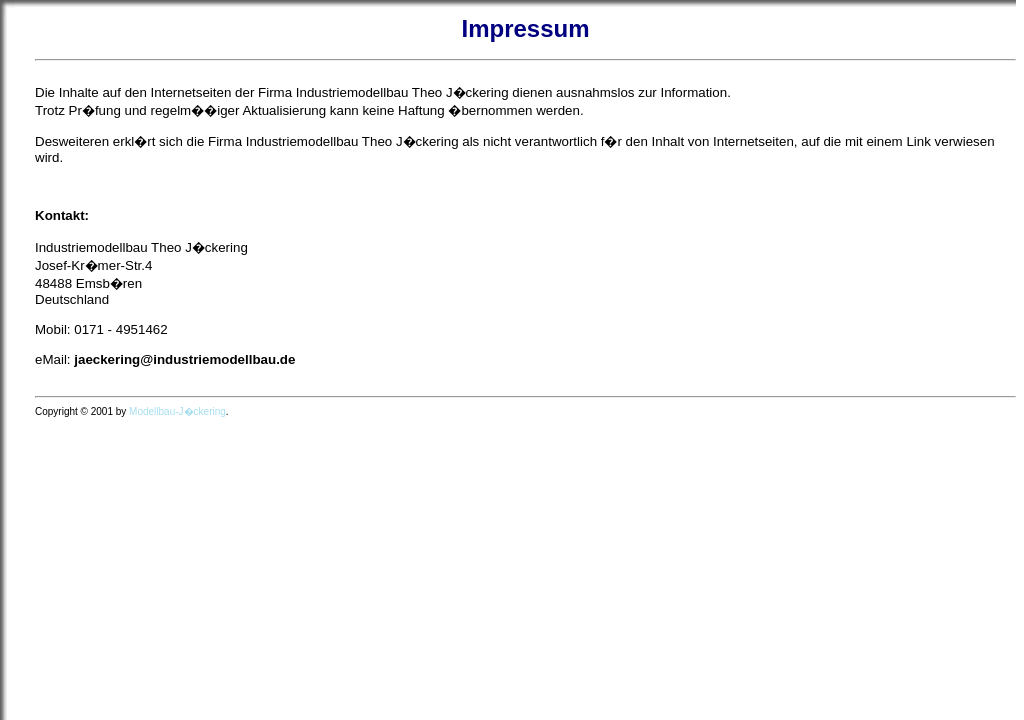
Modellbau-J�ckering (177, 411)
